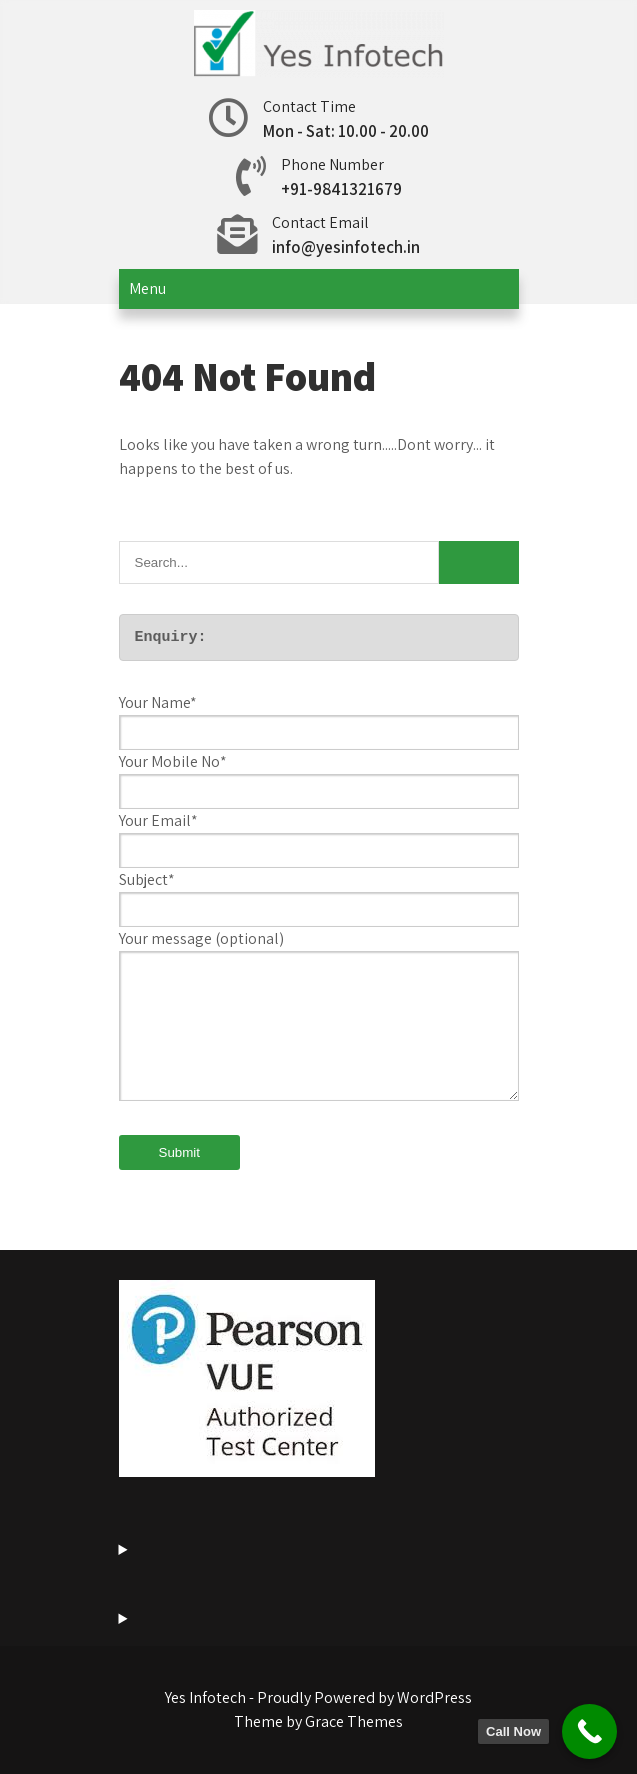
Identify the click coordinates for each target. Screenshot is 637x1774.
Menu (147, 288)
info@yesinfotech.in (346, 247)
